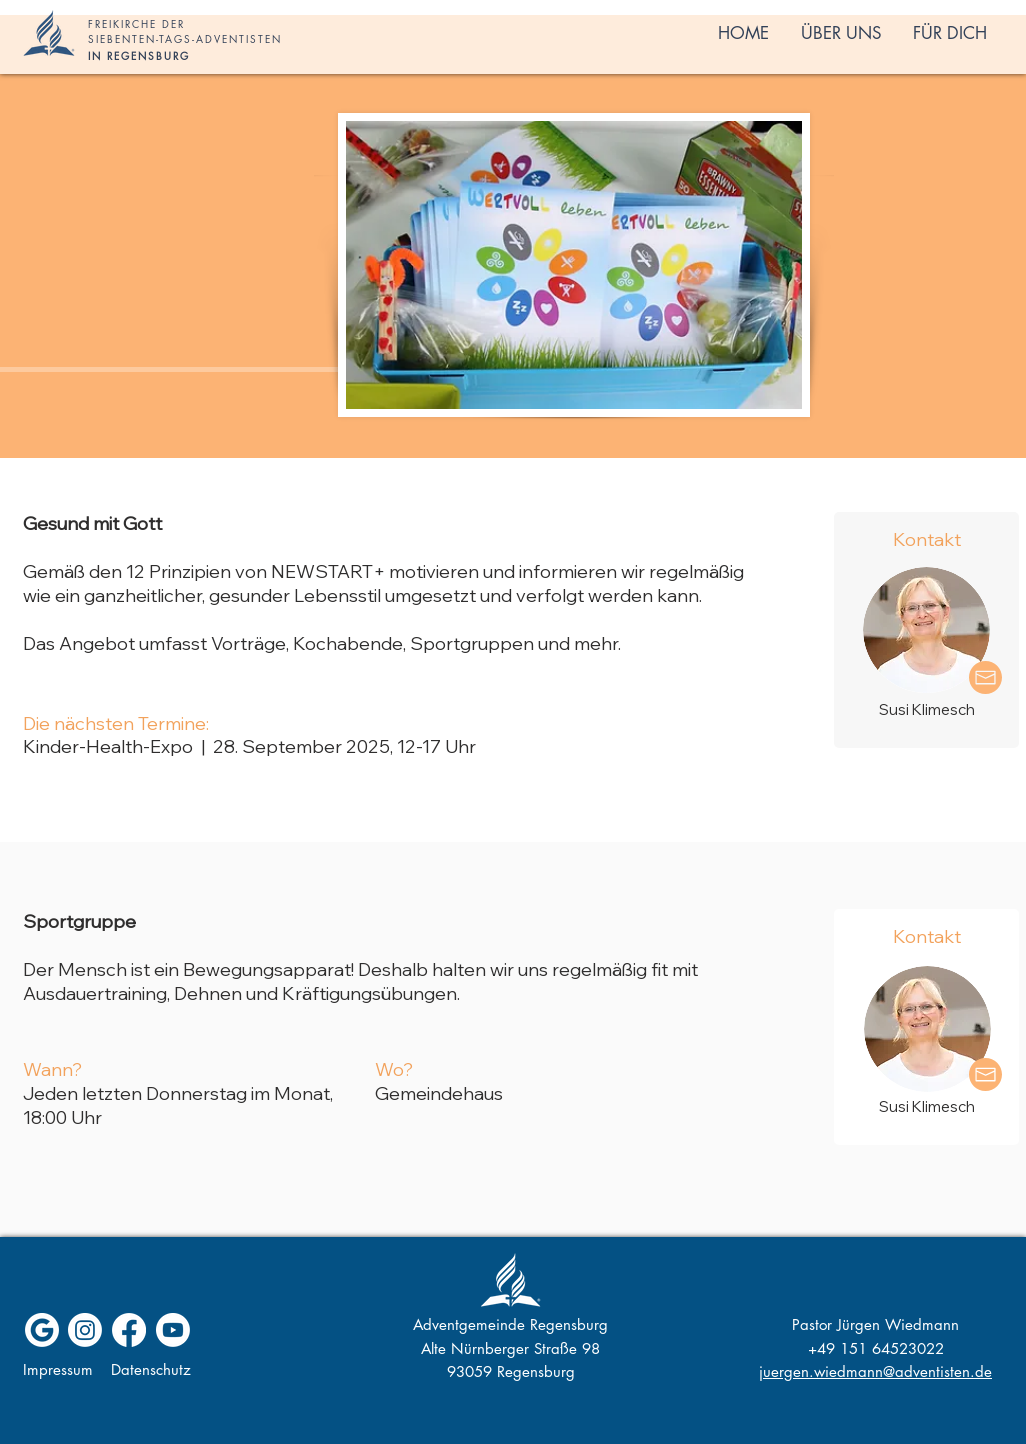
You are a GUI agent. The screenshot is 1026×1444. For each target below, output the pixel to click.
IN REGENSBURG (139, 55)
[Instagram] (85, 1330)
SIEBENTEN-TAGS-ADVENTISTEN (185, 38)
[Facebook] (129, 1330)
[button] (841, 33)
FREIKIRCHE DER (136, 23)
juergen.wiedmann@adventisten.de (875, 1371)
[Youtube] (173, 1330)
